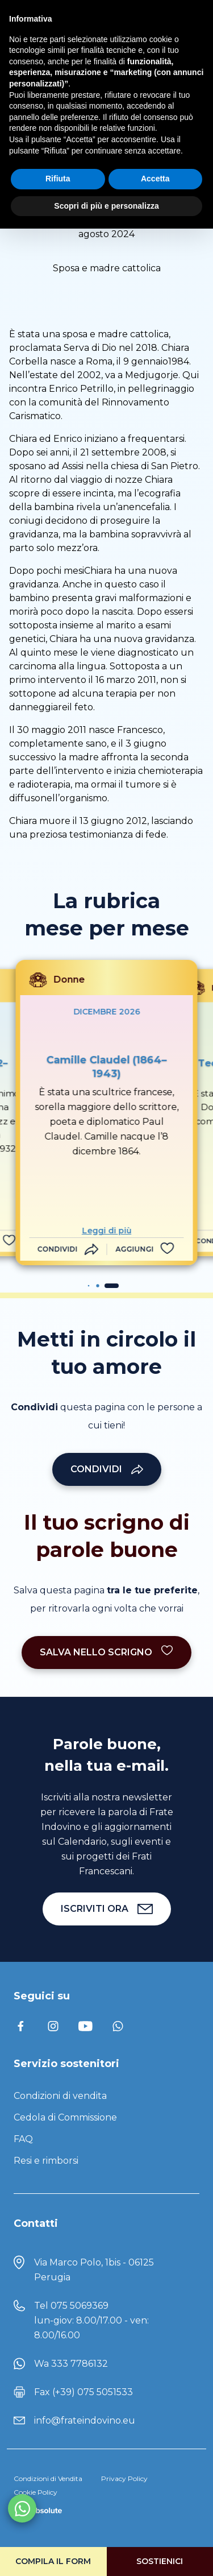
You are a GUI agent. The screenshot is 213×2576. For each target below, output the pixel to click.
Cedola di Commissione (65, 2117)
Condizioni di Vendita (48, 2478)
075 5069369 (79, 2305)
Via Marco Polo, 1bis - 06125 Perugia (94, 2270)
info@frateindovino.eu (84, 2420)
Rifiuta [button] (57, 178)
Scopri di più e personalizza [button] (106, 205)
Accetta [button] (155, 178)
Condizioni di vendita (60, 2095)
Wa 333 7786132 (71, 2363)
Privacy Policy (124, 2478)
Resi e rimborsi (46, 2160)
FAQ (23, 2139)
